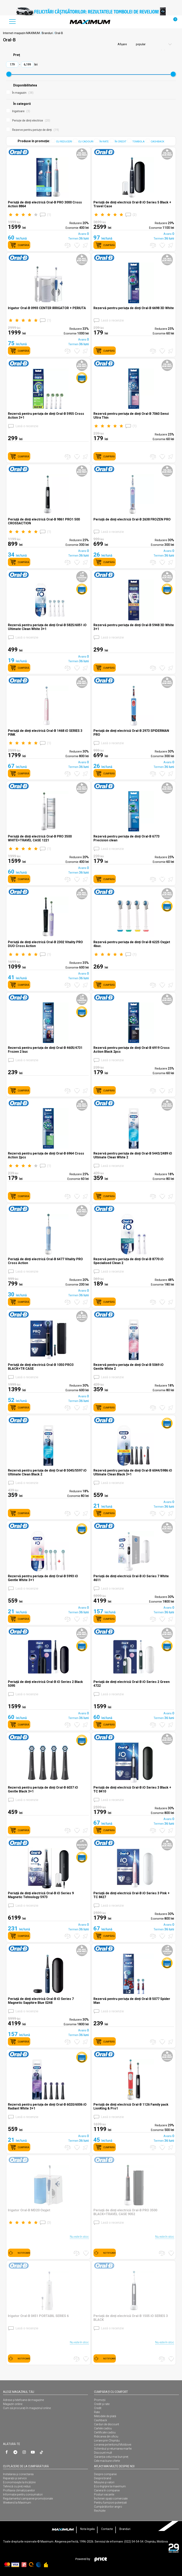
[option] (91, 11)
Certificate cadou (105, 2432)
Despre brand (102, 2478)
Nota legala (87, 2529)
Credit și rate (101, 2404)
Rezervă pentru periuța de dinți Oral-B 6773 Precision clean (126, 838)
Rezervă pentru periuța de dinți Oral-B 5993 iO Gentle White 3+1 (43, 1578)
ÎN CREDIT (120, 141)
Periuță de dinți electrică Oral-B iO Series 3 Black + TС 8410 (132, 1789)
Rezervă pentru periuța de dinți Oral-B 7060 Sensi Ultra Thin (131, 415)
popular (140, 44)
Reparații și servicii (15, 2478)
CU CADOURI (85, 141)
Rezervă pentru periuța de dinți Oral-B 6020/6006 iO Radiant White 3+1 (47, 2106)
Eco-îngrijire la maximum (110, 2486)
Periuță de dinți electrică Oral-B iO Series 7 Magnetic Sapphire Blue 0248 (41, 2001)
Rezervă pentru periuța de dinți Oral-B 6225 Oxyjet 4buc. (131, 944)
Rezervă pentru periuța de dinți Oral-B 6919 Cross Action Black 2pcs (131, 1050)
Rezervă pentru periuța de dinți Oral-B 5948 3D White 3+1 (133, 627)
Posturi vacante (104, 2494)
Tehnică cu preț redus (17, 2486)
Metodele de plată (105, 2416)
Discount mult (103, 2452)
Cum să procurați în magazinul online (27, 2408)
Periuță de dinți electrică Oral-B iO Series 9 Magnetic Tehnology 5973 (41, 1895)
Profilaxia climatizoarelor (19, 2490)
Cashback (100, 2420)
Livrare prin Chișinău (107, 2440)
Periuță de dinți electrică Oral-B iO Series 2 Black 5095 (45, 1684)
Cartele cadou (103, 2428)
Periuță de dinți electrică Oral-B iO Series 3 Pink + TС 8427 (131, 1895)
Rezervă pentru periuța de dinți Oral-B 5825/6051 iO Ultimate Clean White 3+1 (47, 627)
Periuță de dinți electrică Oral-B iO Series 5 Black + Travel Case (132, 204)
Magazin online (12, 2404)
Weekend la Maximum (17, 2502)
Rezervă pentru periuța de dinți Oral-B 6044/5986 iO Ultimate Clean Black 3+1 (132, 1472)
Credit (97, 2408)
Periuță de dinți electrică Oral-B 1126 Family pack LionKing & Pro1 (130, 2106)
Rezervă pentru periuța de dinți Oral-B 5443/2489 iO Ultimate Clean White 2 (132, 1155)
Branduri (47, 33)
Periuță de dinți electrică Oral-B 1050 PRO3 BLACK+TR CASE (41, 1367)
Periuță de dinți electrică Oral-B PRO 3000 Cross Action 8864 (45, 204)
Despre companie (105, 2474)
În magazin (23, 93)
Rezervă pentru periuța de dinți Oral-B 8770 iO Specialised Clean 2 (128, 1261)
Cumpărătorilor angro (108, 2506)
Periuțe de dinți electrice (31, 120)
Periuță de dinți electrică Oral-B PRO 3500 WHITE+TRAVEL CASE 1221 (40, 838)
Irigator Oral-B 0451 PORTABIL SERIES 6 (38, 2316)
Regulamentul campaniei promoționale (28, 2498)
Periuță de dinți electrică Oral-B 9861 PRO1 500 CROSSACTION (44, 521)
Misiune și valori (104, 2482)
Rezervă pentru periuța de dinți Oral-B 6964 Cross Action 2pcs (46, 1155)
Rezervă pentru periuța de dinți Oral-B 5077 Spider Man (131, 2001)
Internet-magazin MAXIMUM (21, 33)
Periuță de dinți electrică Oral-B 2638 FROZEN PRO (132, 519)
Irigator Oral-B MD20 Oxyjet (29, 2210)
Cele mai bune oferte (107, 2460)
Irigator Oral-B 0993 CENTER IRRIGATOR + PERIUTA (47, 308)
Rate (97, 2412)
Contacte (107, 2529)
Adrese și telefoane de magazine (23, 2400)
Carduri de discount (106, 2424)
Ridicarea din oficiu (106, 2436)
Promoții (99, 2400)
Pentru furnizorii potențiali (110, 2502)
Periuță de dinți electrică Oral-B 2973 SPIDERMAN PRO (131, 732)
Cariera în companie (107, 2490)
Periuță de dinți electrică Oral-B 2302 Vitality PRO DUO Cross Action (45, 944)
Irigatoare (21, 111)
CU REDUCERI (64, 141)
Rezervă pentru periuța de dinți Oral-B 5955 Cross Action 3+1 (46, 415)
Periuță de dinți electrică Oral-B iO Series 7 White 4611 (131, 1578)
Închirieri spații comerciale (111, 2498)
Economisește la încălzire (19, 2482)
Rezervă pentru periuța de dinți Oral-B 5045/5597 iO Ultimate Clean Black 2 (47, 1472)
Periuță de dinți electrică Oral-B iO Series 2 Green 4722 (131, 1684)
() (29, 215)
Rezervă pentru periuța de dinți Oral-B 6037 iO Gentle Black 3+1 (43, 1789)
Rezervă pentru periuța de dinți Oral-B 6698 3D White (133, 308)
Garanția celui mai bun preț (111, 2456)
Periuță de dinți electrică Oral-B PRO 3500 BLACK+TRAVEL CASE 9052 (125, 2212)
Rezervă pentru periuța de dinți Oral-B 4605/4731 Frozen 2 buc (45, 1050)
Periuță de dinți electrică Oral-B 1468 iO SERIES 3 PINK (45, 732)
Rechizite (99, 2510)
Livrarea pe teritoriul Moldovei (112, 2444)
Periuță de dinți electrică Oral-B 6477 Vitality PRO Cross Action (45, 1261)
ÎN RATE (104, 141)
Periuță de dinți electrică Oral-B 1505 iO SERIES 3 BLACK (130, 2318)
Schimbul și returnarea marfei (113, 2448)
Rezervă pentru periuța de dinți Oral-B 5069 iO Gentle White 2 (128, 1367)
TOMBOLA (138, 141)
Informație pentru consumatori (23, 2494)
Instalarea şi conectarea (18, 2474)
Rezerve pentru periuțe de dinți (35, 130)
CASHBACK (157, 141)
